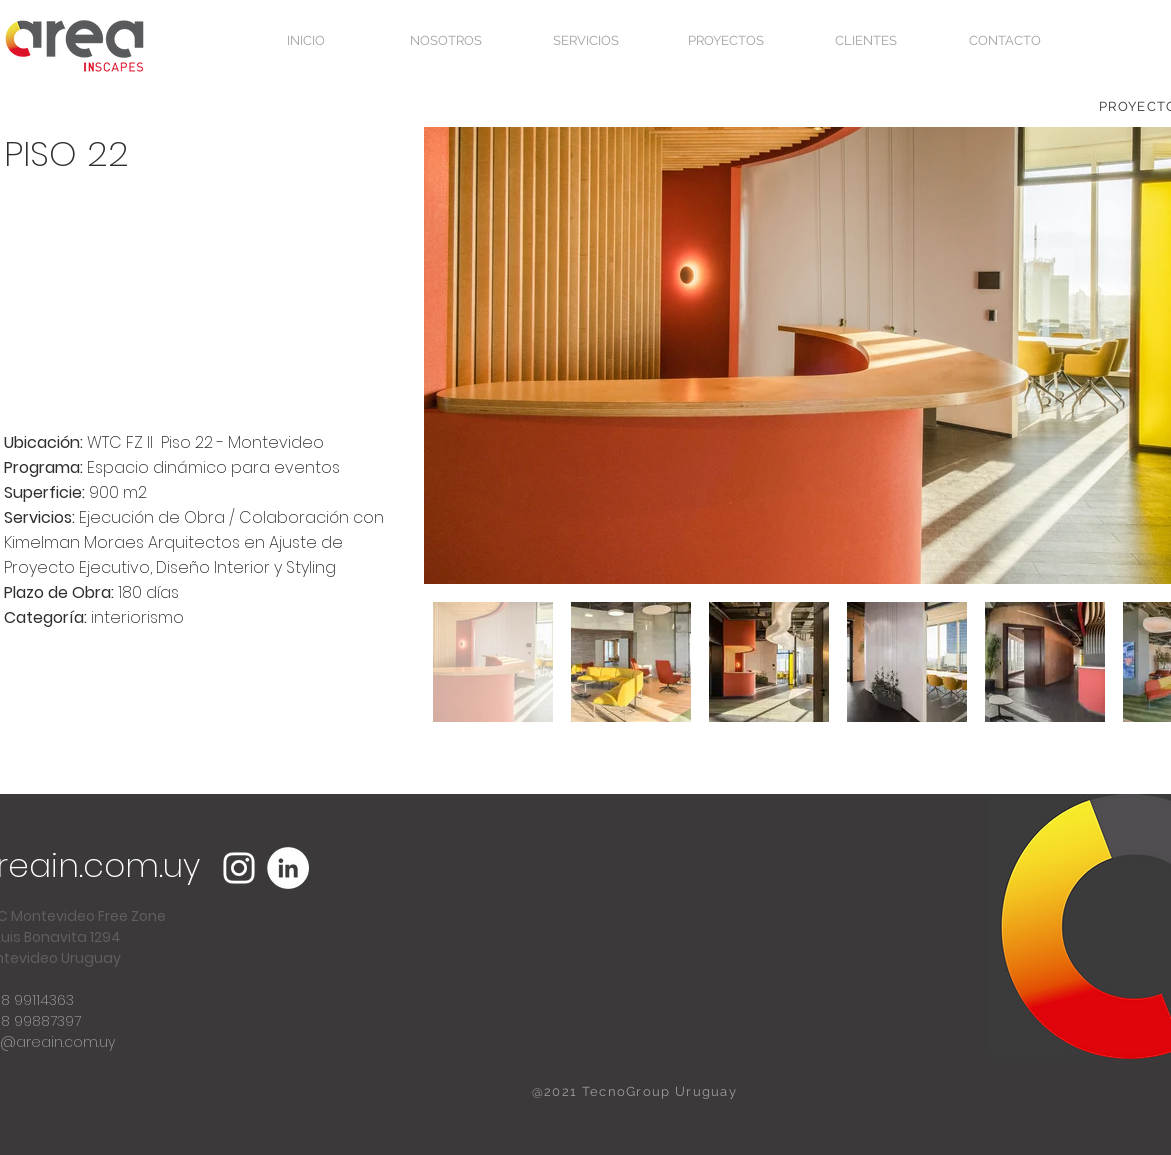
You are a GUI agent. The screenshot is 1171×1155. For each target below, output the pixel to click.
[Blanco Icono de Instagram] (239, 868)
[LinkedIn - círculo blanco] (288, 868)
